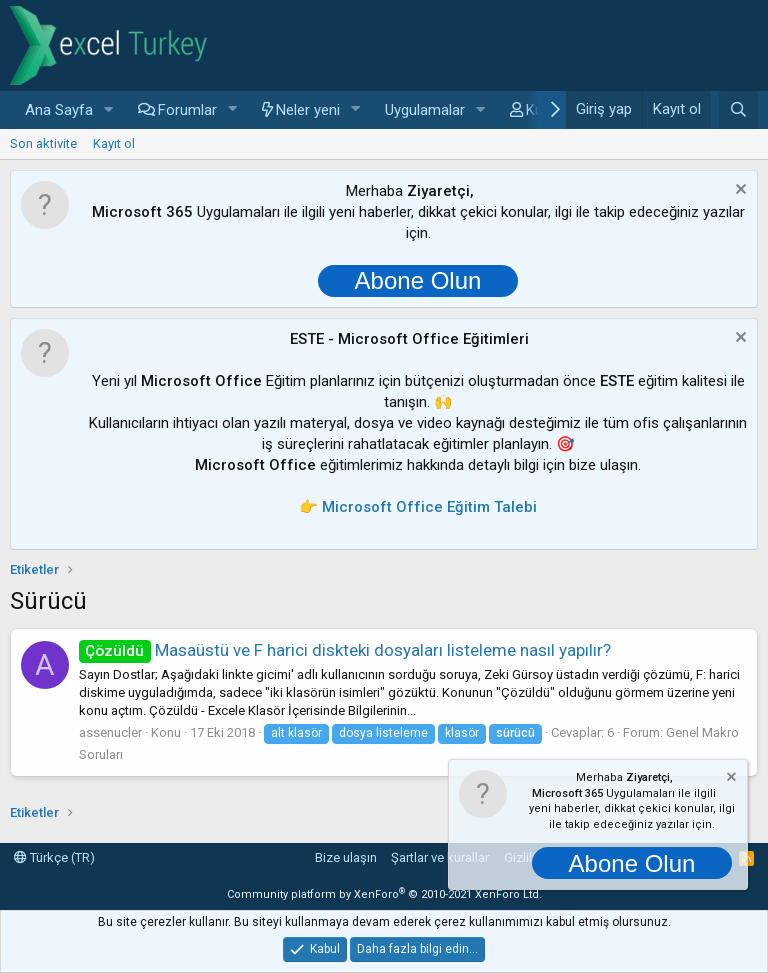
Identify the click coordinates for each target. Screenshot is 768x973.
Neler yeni (308, 110)
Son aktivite (43, 143)
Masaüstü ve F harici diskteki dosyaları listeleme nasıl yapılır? (345, 650)
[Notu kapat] (738, 191)
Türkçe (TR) (54, 857)
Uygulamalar (425, 110)
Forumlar (187, 110)
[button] (109, 110)
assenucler (110, 732)
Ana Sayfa (59, 110)
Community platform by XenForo (384, 894)
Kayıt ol (114, 143)
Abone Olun (418, 280)
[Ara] (738, 110)
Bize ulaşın (346, 857)
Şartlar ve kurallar (440, 857)
